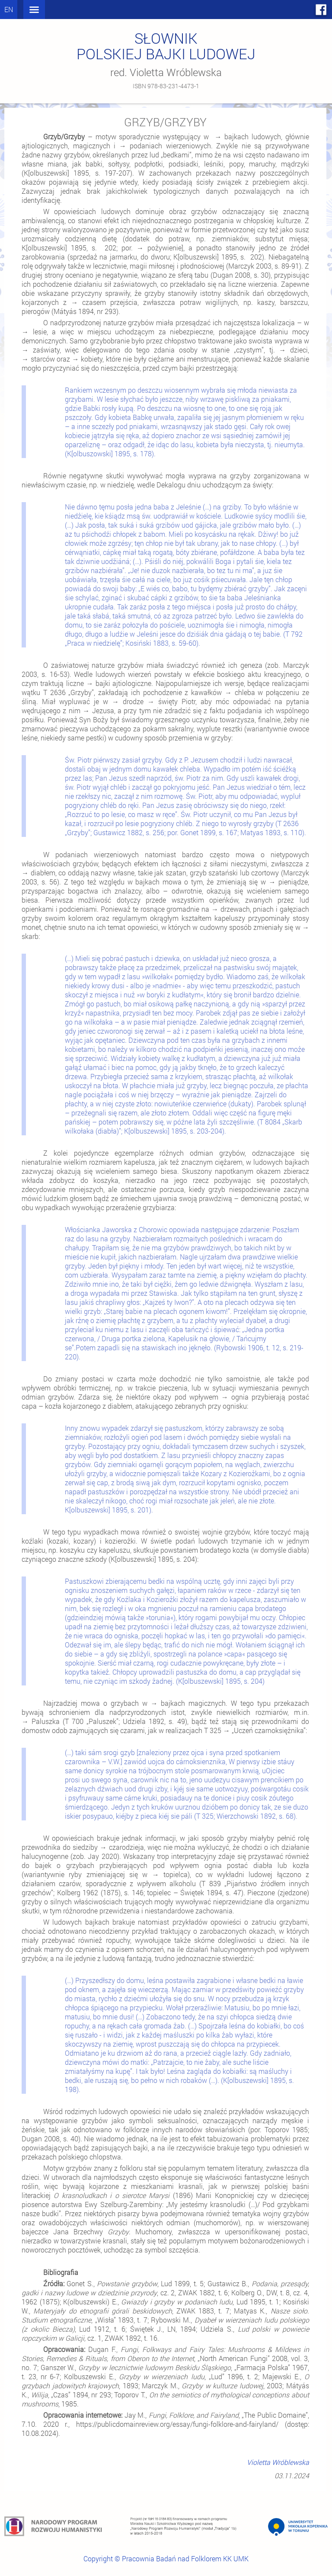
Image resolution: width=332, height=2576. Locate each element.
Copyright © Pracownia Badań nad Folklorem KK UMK (166, 2558)
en (8, 9)
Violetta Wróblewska (278, 2462)
